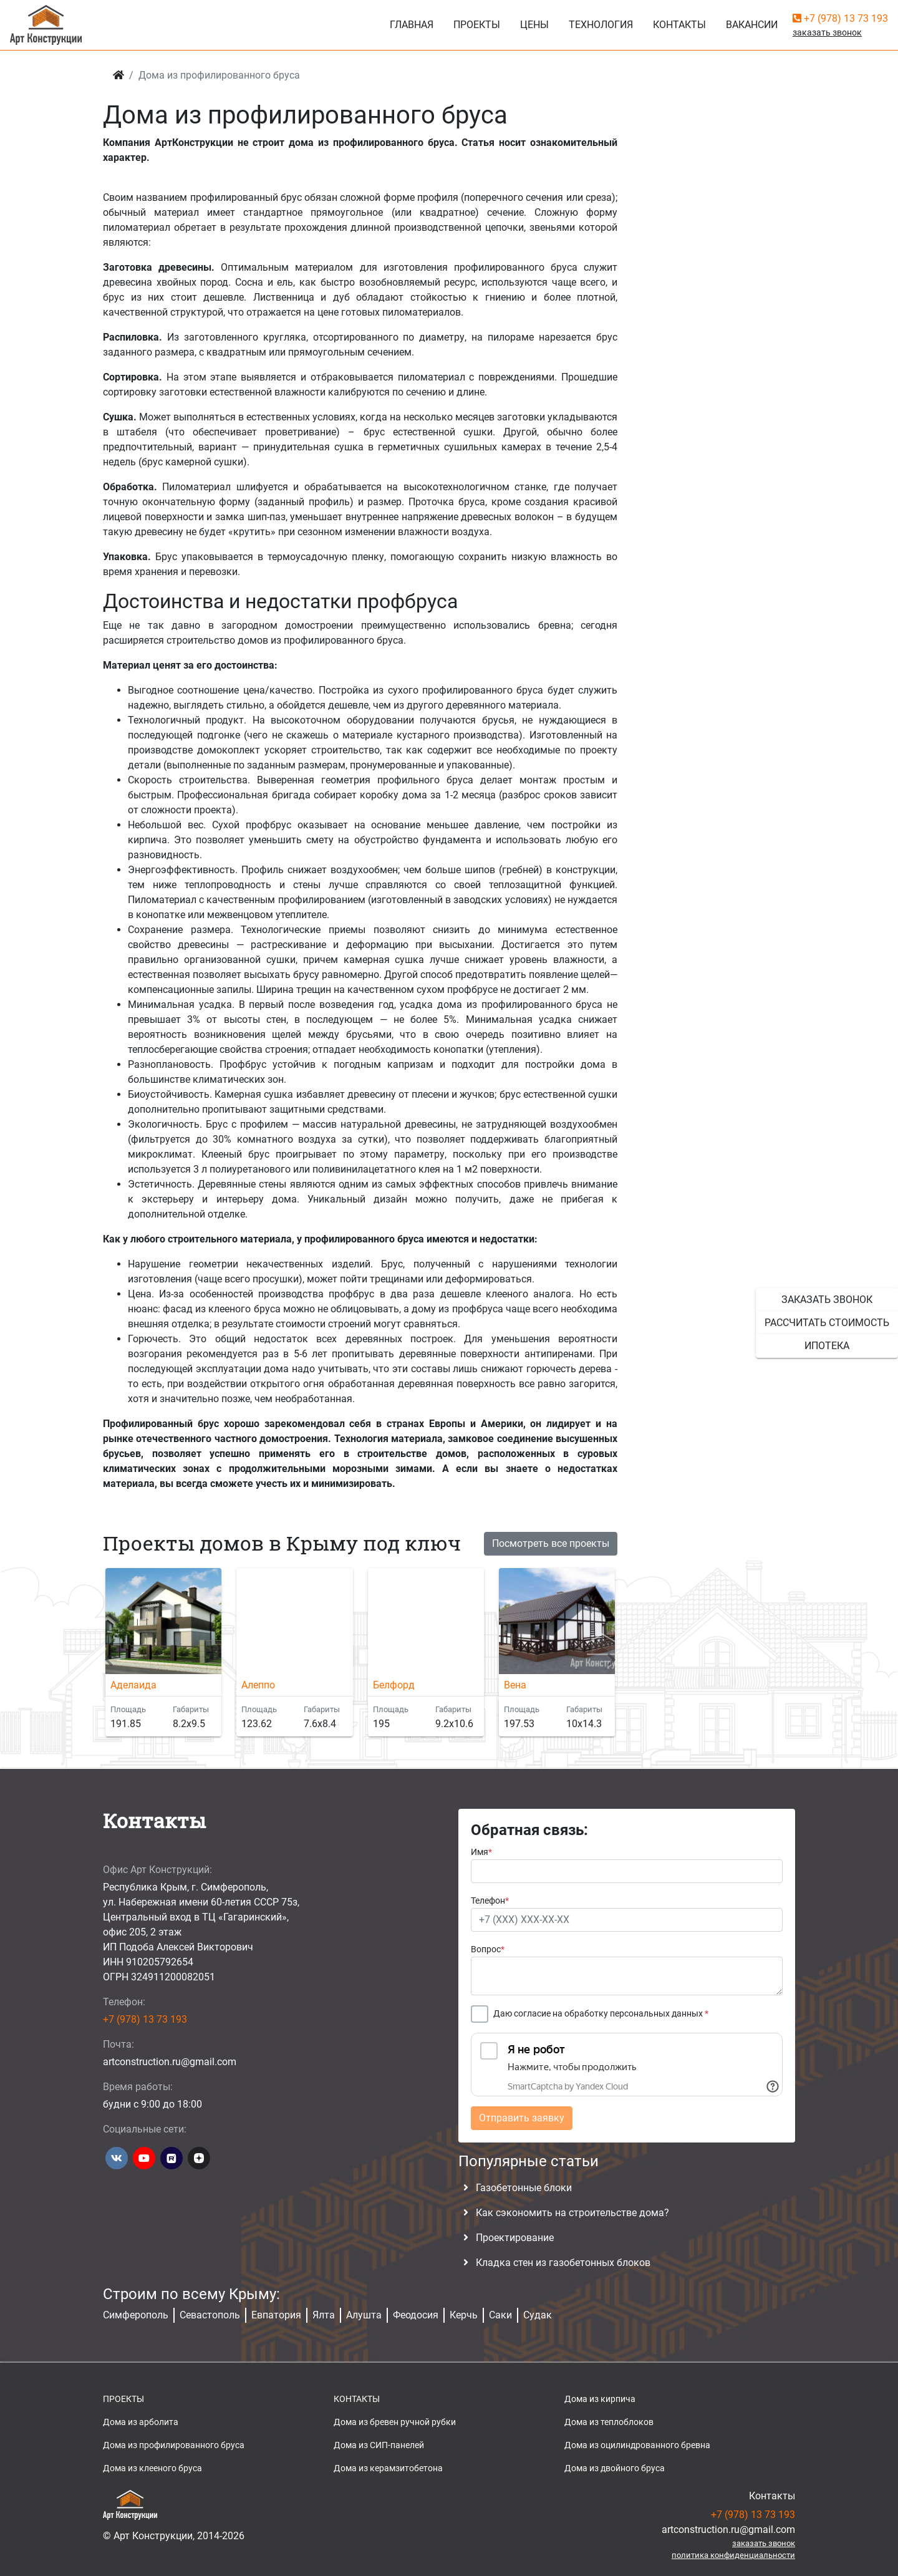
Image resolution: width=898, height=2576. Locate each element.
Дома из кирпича (599, 2399)
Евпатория (276, 2315)
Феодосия (415, 2315)
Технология (601, 25)
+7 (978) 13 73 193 (840, 18)
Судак (537, 2315)
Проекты (476, 25)
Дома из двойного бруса (614, 2468)
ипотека (826, 1346)
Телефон (490, 1901)
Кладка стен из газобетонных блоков (563, 2263)
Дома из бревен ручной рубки (395, 2422)
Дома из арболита (140, 2422)
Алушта (364, 2315)
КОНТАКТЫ (357, 2399)
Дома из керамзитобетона (388, 2468)
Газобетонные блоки (524, 2188)
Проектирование (515, 2238)
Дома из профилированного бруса (173, 2445)
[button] (611, 1659)
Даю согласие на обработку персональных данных (600, 2013)
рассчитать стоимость (827, 1323)
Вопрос (488, 1949)
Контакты (679, 25)
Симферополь (135, 2315)
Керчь (464, 2315)
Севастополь (210, 2315)
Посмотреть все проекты (550, 1543)
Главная (411, 25)
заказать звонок (826, 1299)
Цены (534, 25)
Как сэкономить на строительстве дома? (572, 2213)
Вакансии (752, 25)
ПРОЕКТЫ (123, 2399)
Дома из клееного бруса (152, 2468)
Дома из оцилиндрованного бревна (637, 2445)
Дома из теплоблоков (609, 2422)
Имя (481, 1852)
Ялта (323, 2315)
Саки (500, 2315)
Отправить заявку (521, 2118)
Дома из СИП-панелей (379, 2445)
